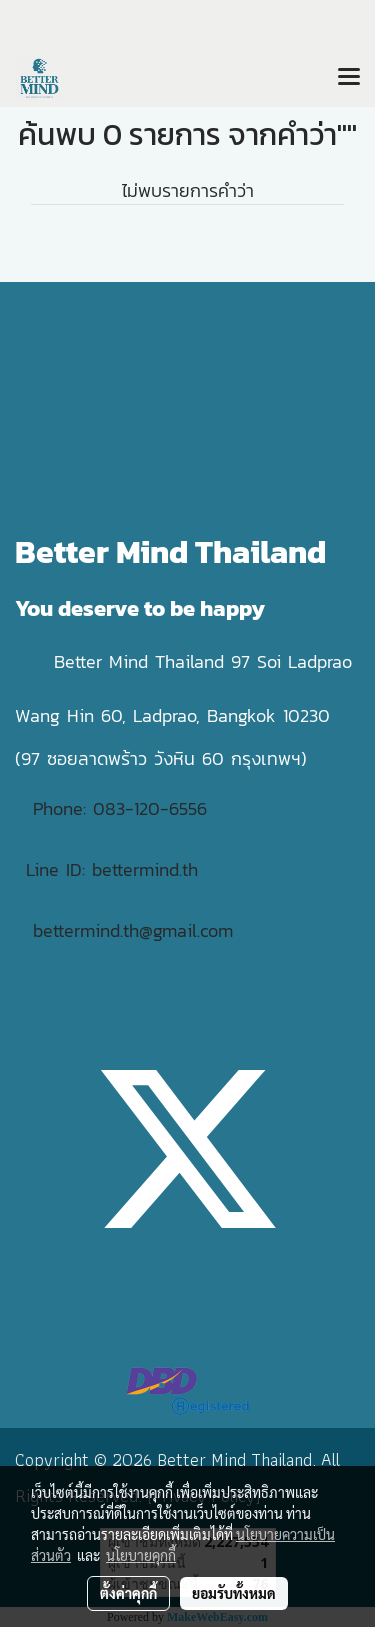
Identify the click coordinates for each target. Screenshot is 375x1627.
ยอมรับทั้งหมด (234, 1593)
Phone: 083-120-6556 (123, 808)
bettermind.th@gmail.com (133, 930)
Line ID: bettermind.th (112, 869)
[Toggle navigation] (349, 78)
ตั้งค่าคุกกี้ (128, 1593)
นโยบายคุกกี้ (141, 1555)
